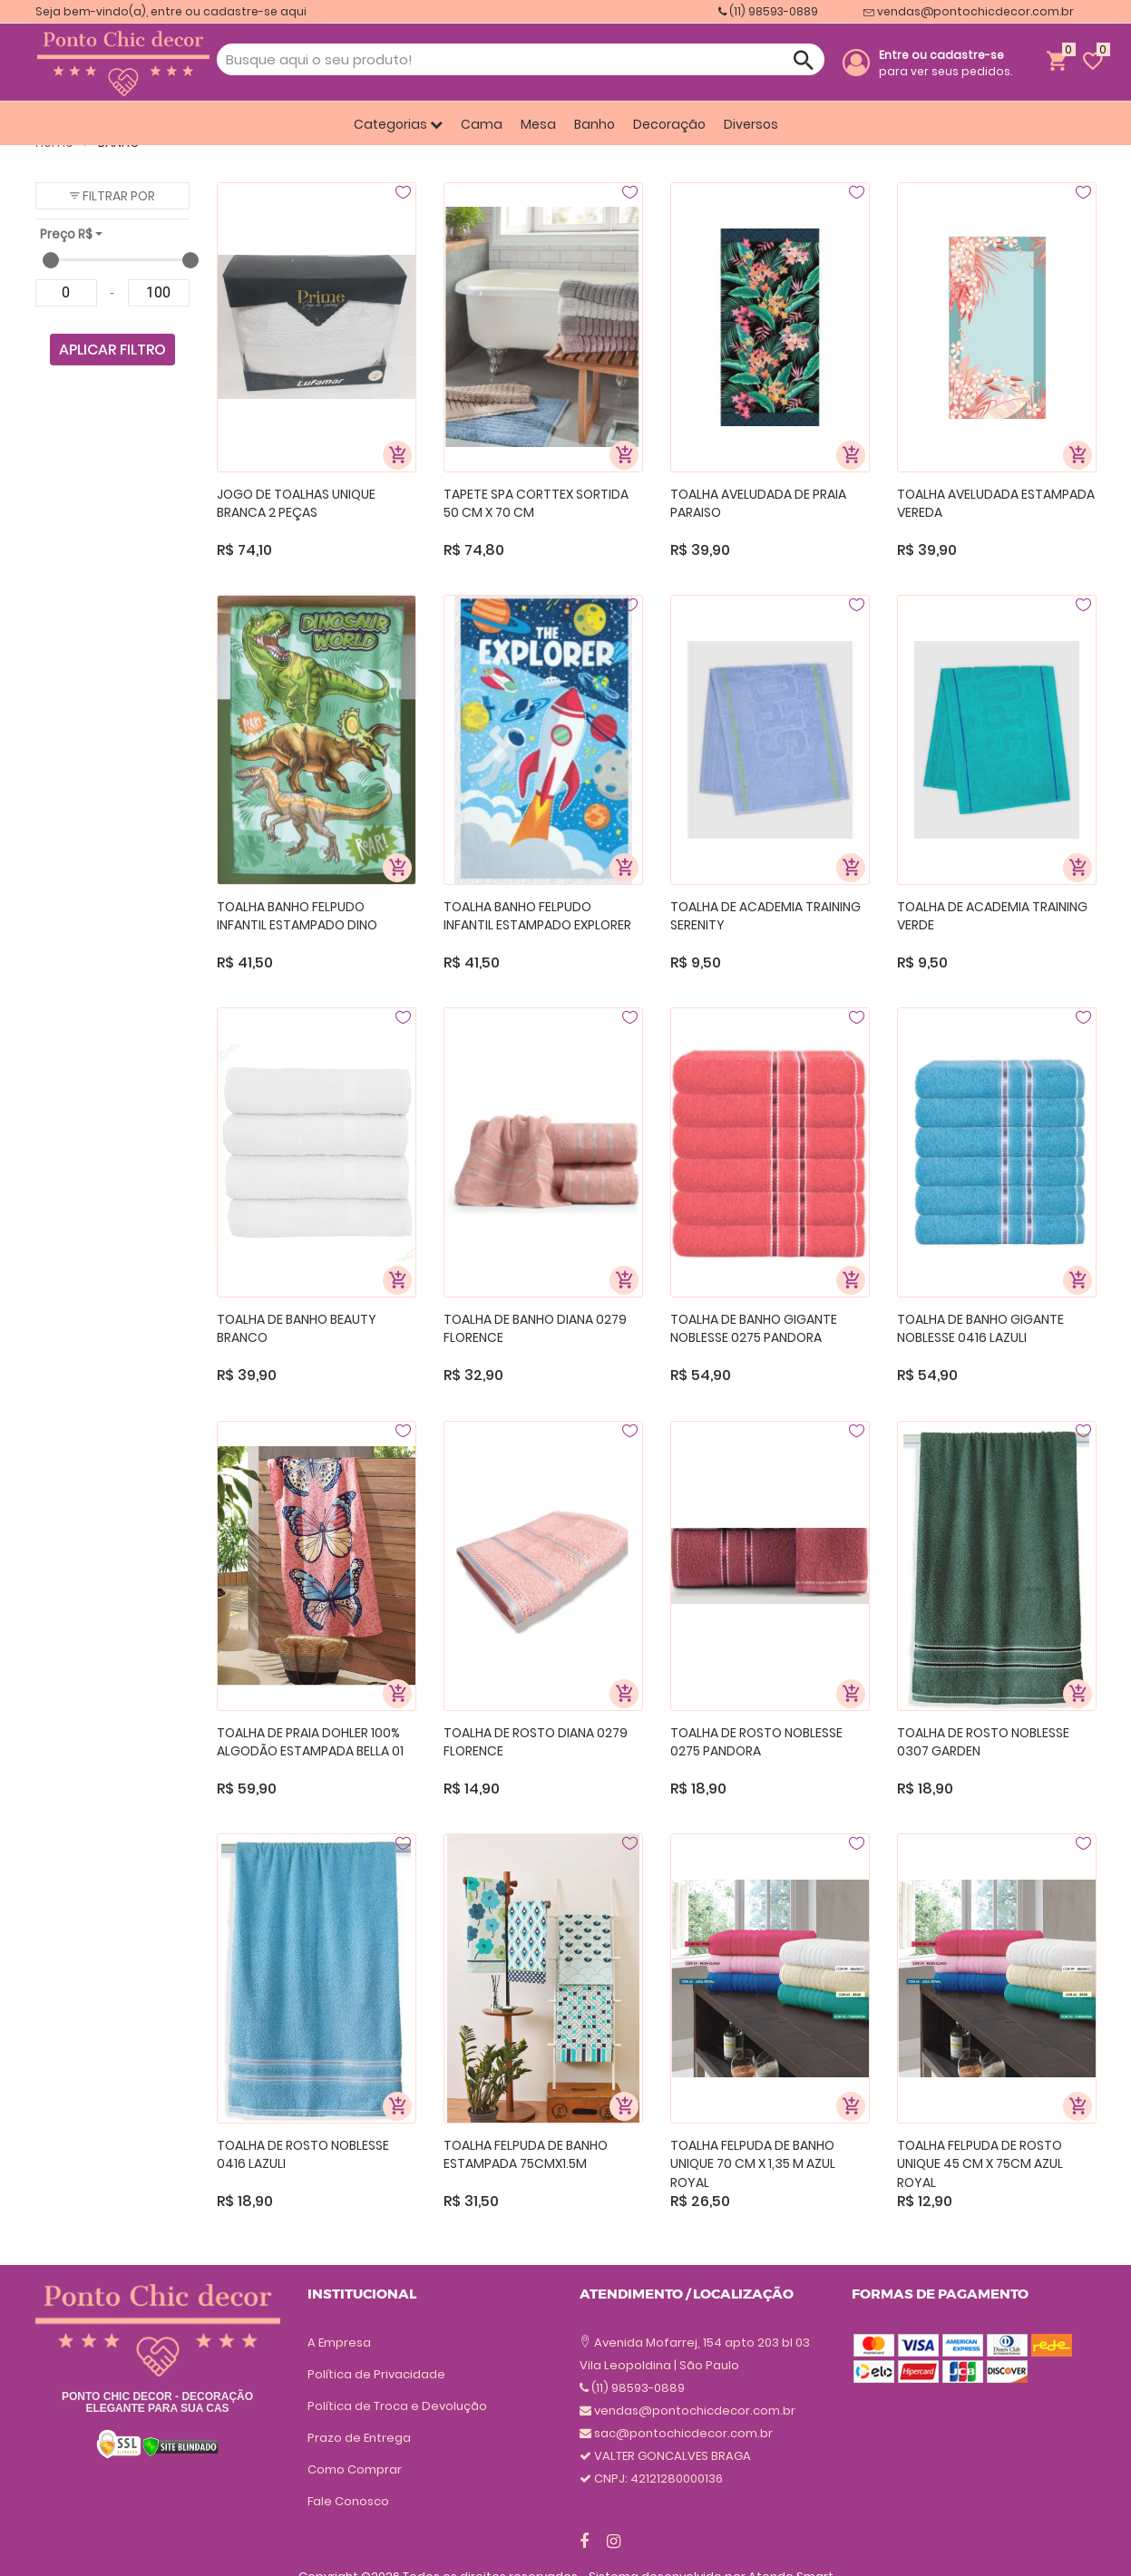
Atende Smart (791, 2544)
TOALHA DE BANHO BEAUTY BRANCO (296, 1328)
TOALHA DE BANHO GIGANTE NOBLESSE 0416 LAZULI (980, 1328)
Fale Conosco (348, 2501)
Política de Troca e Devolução (397, 2406)
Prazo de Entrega (359, 2437)
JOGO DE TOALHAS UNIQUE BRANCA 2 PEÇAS (296, 503)
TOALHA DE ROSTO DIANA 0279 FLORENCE (536, 1742)
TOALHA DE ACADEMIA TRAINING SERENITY (765, 916)
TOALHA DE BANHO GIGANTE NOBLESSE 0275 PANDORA (753, 1328)
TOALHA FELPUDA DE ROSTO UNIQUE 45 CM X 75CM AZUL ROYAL (980, 2163)
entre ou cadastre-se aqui (229, 11)
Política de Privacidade (376, 2374)
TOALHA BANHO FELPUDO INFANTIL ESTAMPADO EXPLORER (537, 916)
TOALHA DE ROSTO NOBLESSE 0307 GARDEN (983, 1742)
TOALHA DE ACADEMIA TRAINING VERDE (992, 916)
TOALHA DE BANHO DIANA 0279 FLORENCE (535, 1328)
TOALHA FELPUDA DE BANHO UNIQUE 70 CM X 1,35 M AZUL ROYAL (752, 2163)
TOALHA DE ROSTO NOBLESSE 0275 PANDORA (756, 1742)
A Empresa (339, 2342)
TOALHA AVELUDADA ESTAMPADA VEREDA (996, 503)
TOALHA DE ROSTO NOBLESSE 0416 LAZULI (303, 2154)
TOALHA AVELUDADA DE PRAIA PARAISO (758, 503)
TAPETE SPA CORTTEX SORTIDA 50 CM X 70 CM (536, 503)
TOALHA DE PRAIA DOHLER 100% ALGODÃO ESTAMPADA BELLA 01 (310, 1742)
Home (62, 142)
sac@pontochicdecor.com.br (683, 2365)
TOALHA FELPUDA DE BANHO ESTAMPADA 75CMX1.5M (526, 2154)
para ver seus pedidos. (945, 63)
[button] (112, 195)
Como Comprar (354, 2469)
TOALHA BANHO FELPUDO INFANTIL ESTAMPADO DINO (297, 916)
